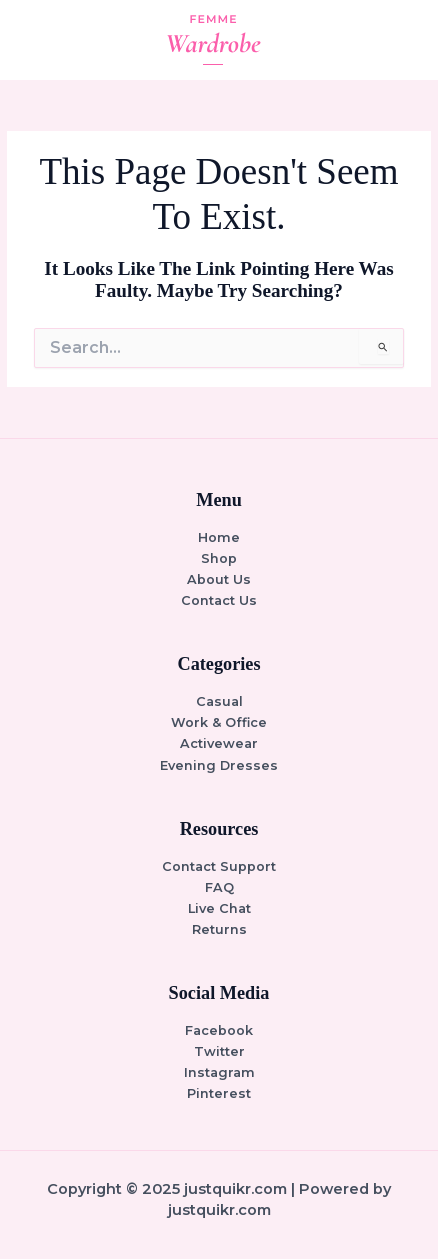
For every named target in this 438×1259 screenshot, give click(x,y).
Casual (219, 701)
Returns (219, 929)
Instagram (219, 1072)
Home (219, 537)
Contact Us (219, 600)
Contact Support (219, 866)
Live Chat (219, 908)
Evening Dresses (219, 765)
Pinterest (219, 1093)
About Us (219, 579)
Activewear (219, 743)
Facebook (219, 1030)
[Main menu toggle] (399, 40)
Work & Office (219, 722)
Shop (219, 558)
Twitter (219, 1051)
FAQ (219, 887)
